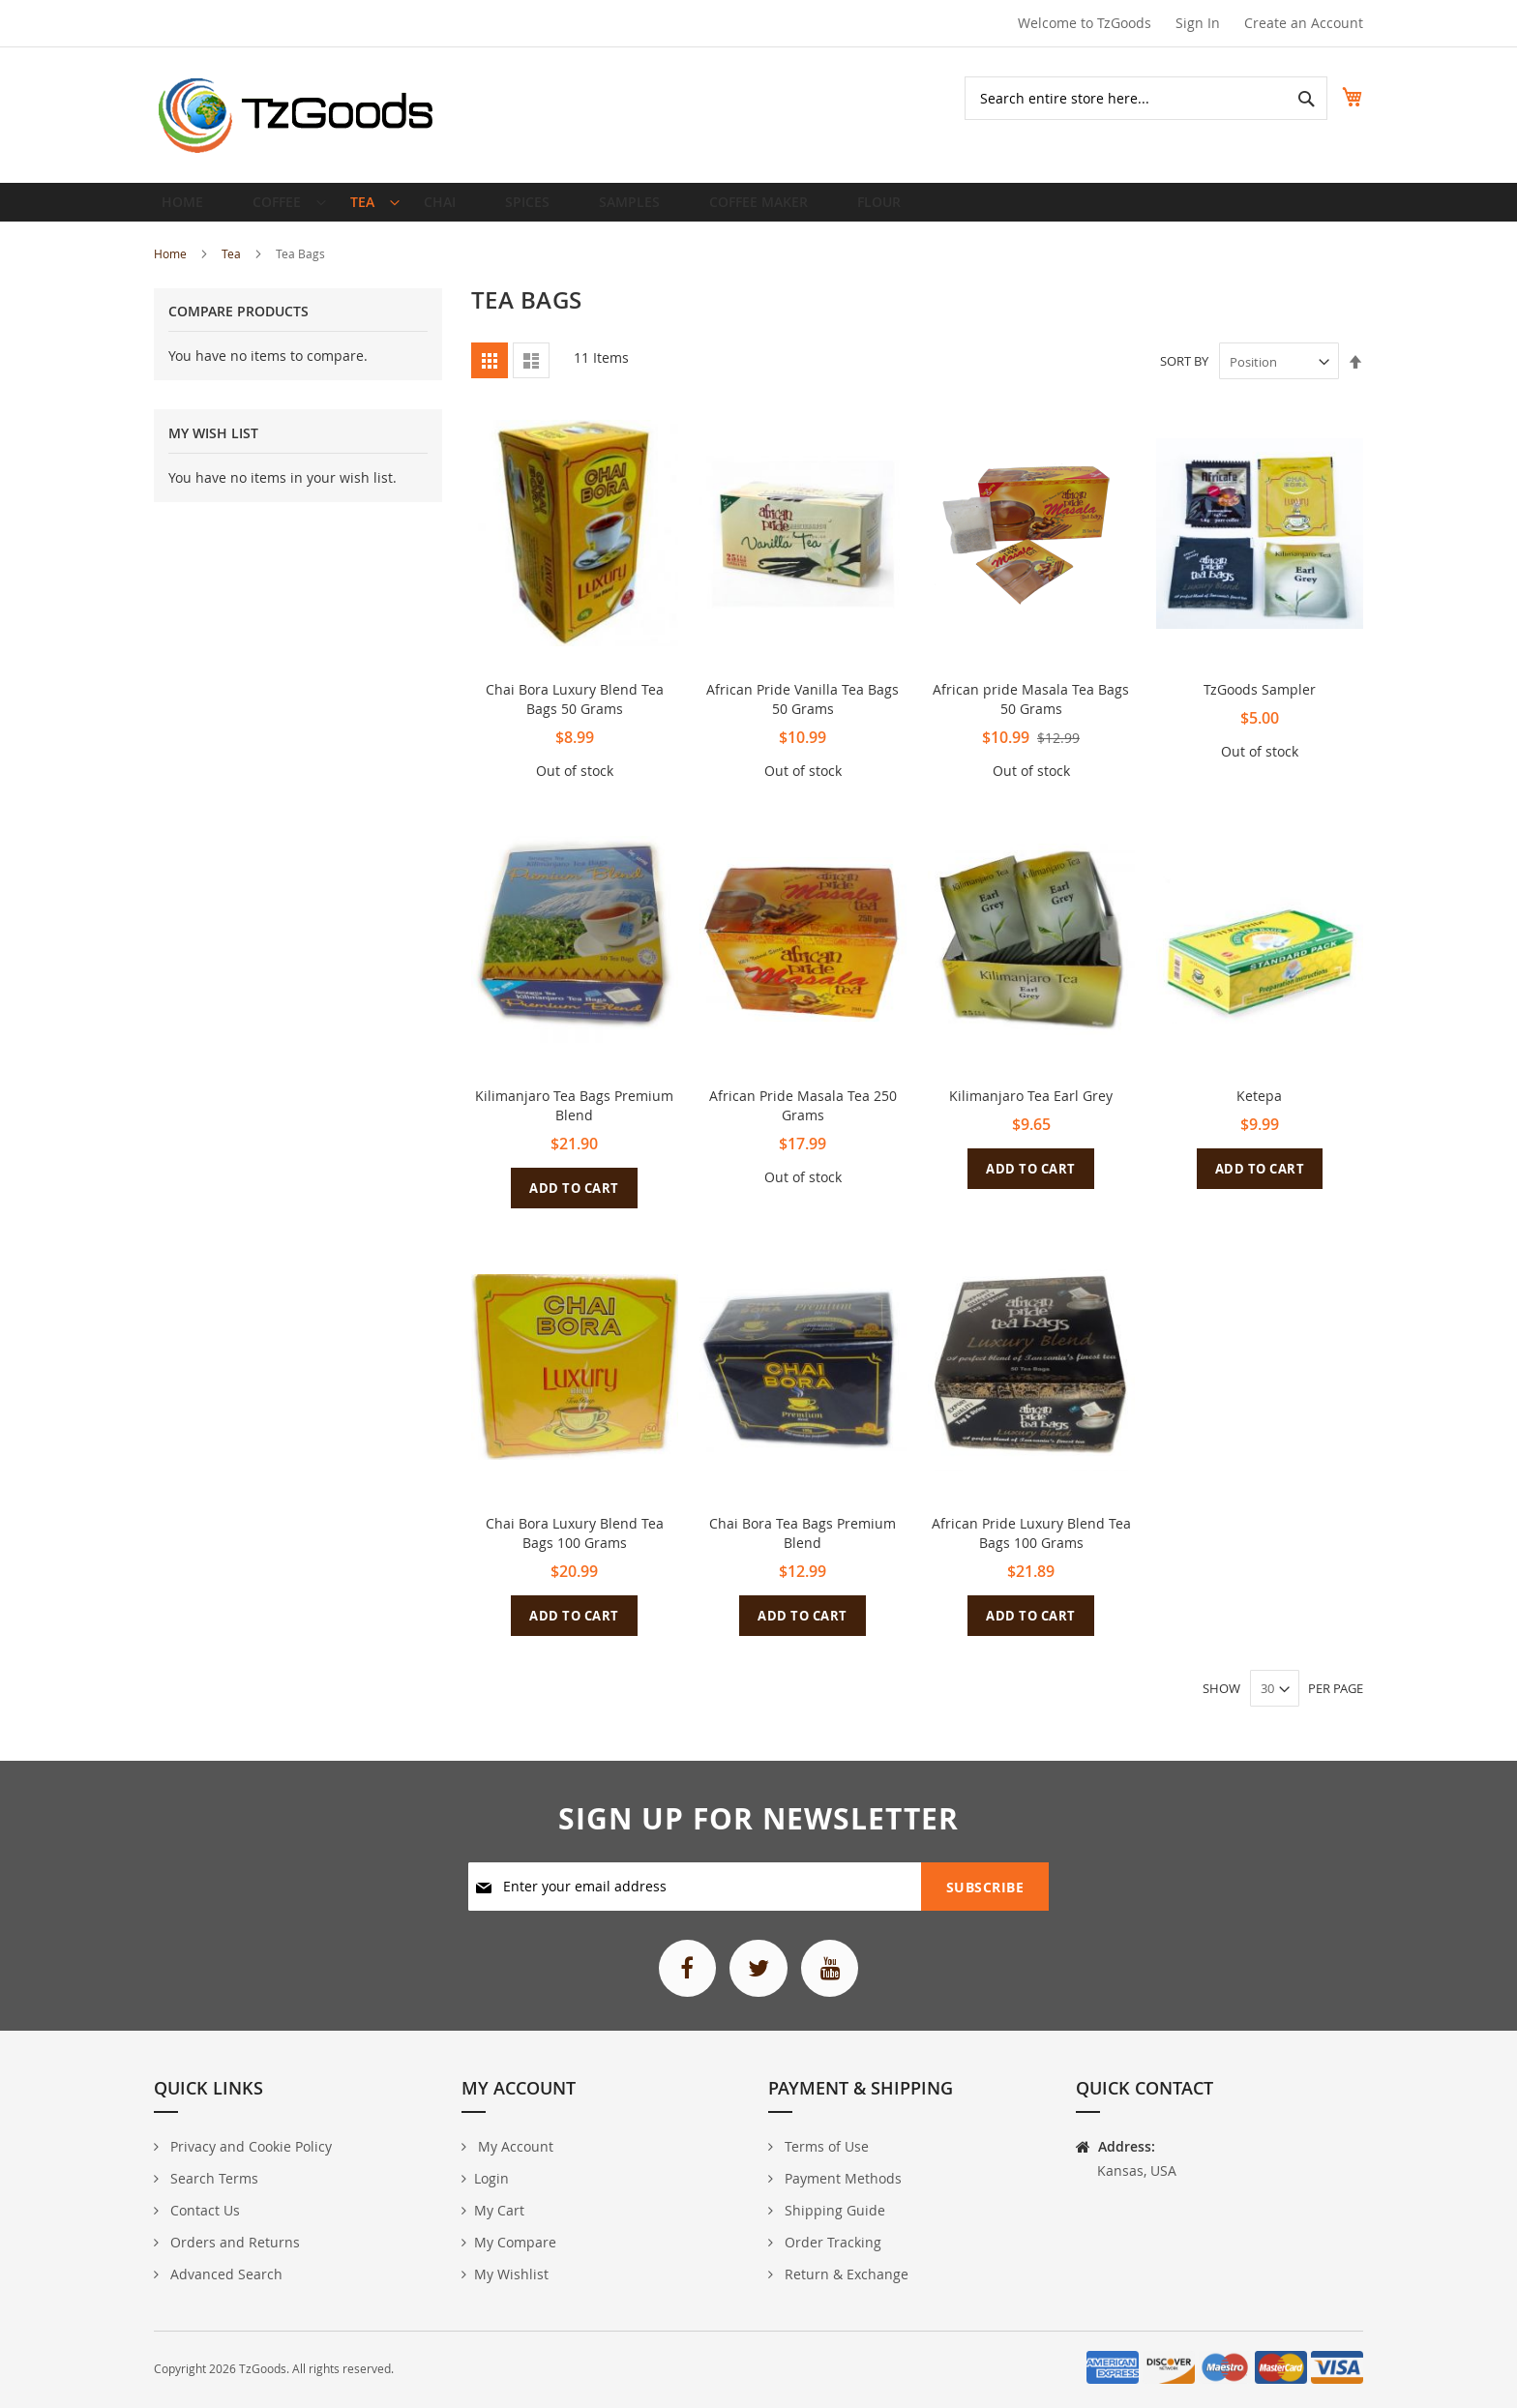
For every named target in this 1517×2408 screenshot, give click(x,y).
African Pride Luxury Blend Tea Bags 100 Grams (1031, 1548)
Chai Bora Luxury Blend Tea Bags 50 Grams (575, 714)
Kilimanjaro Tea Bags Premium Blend (574, 1121)
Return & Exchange (844, 2274)
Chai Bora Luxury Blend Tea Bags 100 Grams (575, 1548)
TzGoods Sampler (1260, 705)
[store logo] (296, 115)
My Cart (499, 2210)
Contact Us (203, 2210)
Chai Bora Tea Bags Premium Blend (802, 1548)
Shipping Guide (833, 2210)
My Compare (515, 2242)
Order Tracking (831, 2242)
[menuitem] (278, 210)
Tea (233, 269)
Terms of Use (825, 2146)
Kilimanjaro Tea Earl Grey (1031, 1111)
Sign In (1197, 23)
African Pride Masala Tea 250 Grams (803, 1121)
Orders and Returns (233, 2242)
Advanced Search (224, 2274)
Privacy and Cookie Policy (249, 2146)
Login (491, 2178)
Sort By (1184, 377)
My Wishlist (511, 2274)
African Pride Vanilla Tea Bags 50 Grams (802, 714)
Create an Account (1303, 23)
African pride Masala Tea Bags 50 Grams (1031, 714)
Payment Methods (841, 2178)
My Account (513, 2146)
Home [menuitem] (188, 209)
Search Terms (212, 2178)
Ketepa (1259, 1111)
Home (172, 269)
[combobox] (1124, 98)
